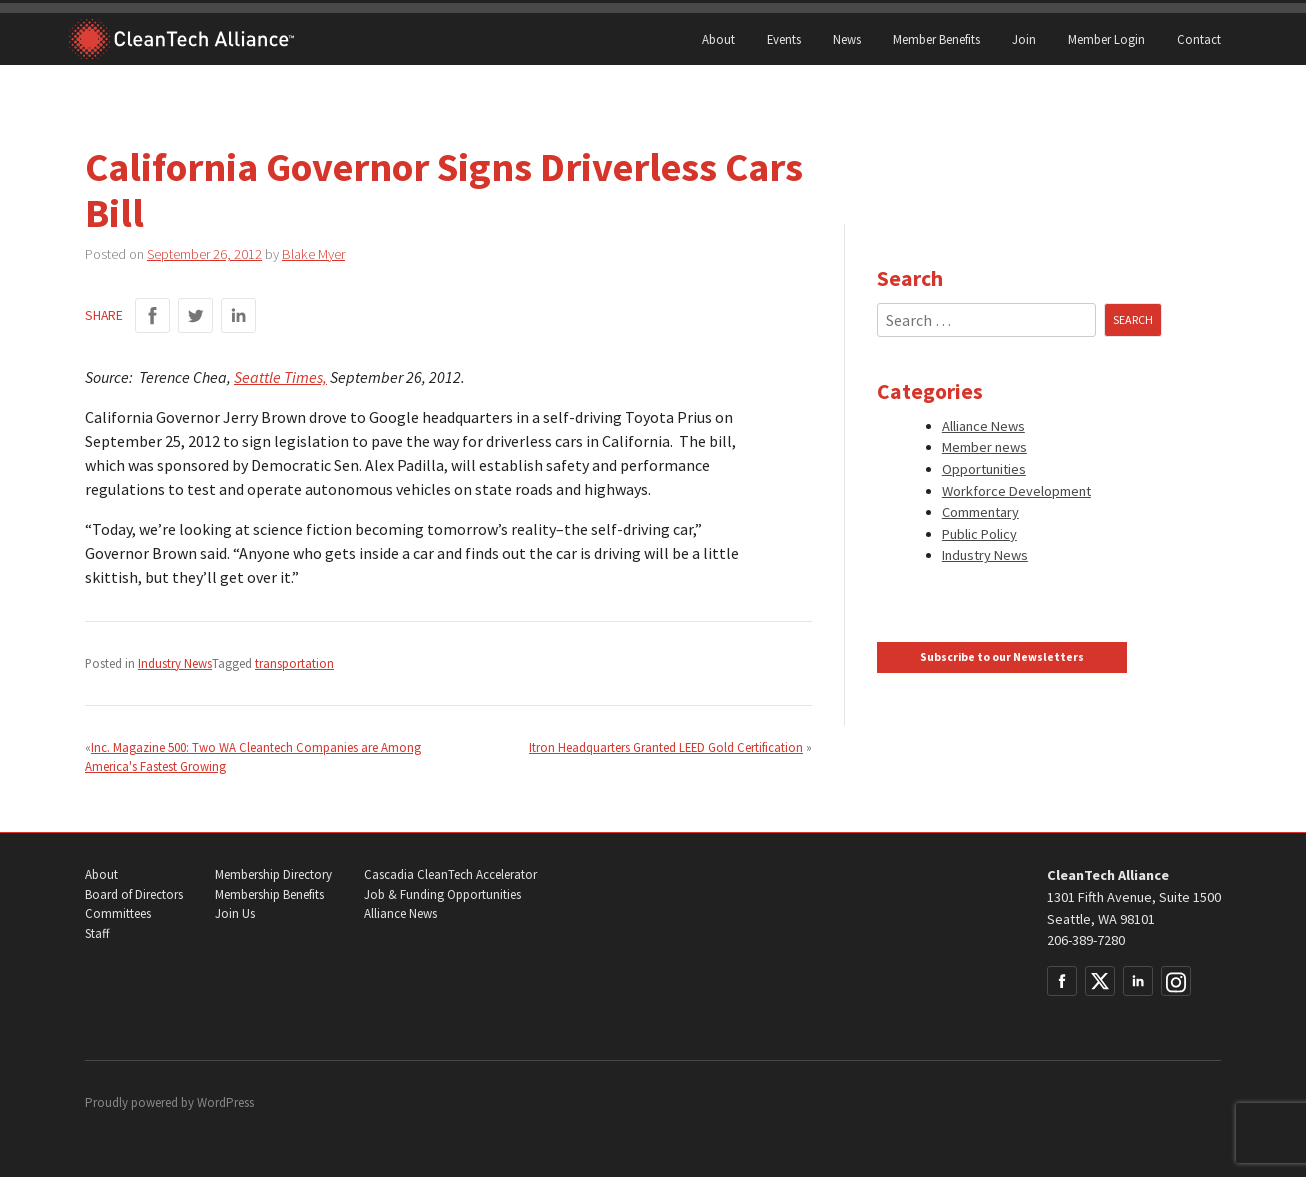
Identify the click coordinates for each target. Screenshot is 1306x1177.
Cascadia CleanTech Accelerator (450, 874)
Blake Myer (313, 254)
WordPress (225, 1102)
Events (784, 39)
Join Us (235, 913)
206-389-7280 (1086, 940)
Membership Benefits (269, 894)
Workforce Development (1016, 491)
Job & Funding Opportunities (442, 894)
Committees (118, 913)
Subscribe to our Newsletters (1002, 657)
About (718, 39)
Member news (984, 447)
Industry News (175, 663)
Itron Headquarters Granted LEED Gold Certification (666, 747)
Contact (1199, 39)
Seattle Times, (280, 377)
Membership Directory (273, 874)
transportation (294, 663)
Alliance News (983, 426)
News (847, 39)
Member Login (1106, 39)
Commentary (980, 512)
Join (1024, 39)
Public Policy (979, 534)
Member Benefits (936, 39)
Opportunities (984, 469)
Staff (97, 933)
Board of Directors (134, 894)
